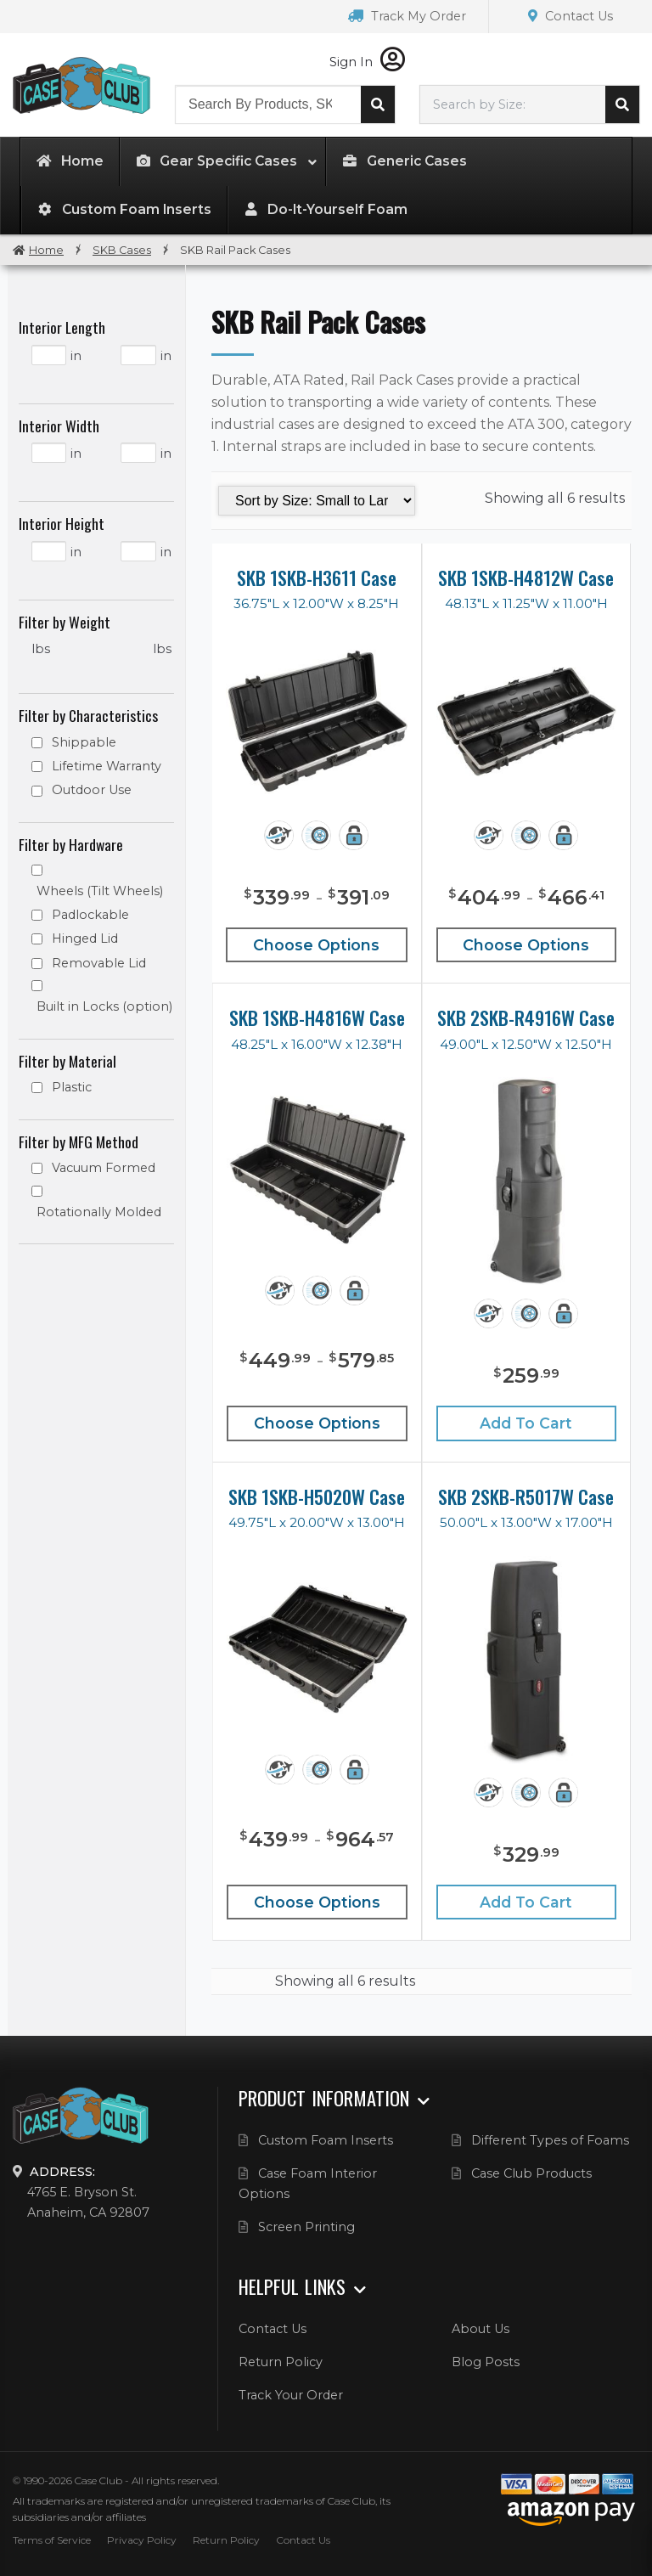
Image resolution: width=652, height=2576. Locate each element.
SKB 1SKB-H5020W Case (316, 1496)
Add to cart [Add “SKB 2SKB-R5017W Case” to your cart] (526, 1902)
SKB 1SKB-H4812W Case (526, 577)
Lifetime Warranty (106, 766)
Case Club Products (531, 2173)
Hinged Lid (85, 938)
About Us (480, 2328)
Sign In (367, 62)
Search (378, 104)
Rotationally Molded (99, 1212)
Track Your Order (291, 2395)
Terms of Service (52, 2540)
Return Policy (281, 2362)
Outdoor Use (92, 790)
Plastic (72, 1087)
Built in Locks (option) (104, 1006)
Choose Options (316, 945)
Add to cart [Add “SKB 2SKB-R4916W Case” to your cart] (526, 1423)
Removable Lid (99, 963)
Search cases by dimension (622, 104)
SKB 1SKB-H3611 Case (316, 577)
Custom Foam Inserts (325, 2140)
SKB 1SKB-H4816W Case (317, 1017)
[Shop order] (316, 501)
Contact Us (570, 16)
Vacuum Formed (103, 1167)
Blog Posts (486, 2362)
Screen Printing (306, 2227)
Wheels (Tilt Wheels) (100, 891)
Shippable (84, 742)
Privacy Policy (142, 2540)
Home (46, 250)
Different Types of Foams (550, 2140)
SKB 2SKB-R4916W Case (526, 1017)
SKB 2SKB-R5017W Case (526, 1496)
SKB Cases (122, 250)
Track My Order (407, 16)
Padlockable (90, 914)
